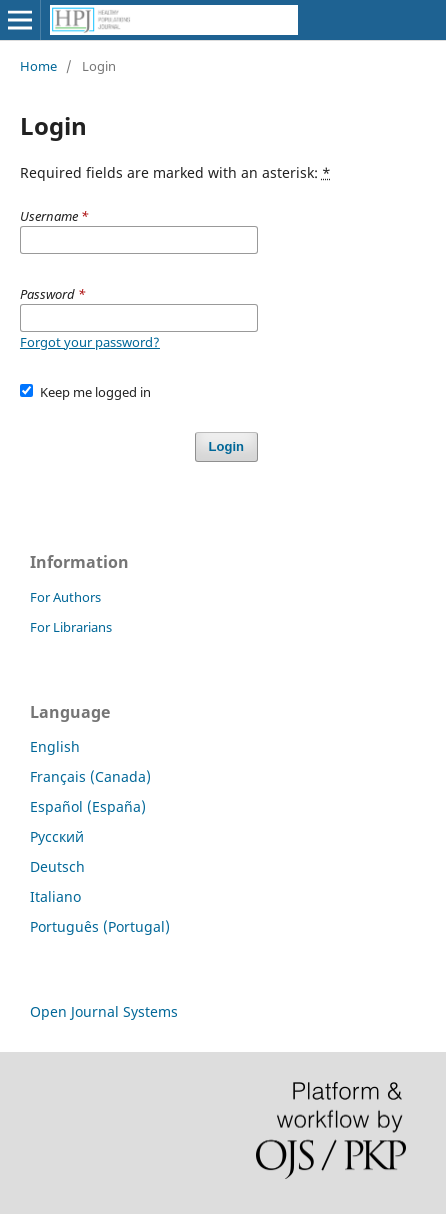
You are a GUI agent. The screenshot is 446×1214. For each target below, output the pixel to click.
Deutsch (57, 866)
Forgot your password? (90, 342)
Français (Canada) (90, 776)
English (55, 746)
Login (226, 446)
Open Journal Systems (104, 1011)
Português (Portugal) (100, 926)
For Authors (65, 597)
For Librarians (71, 627)
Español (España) (88, 806)
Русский (57, 836)
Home (38, 66)
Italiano (55, 896)
